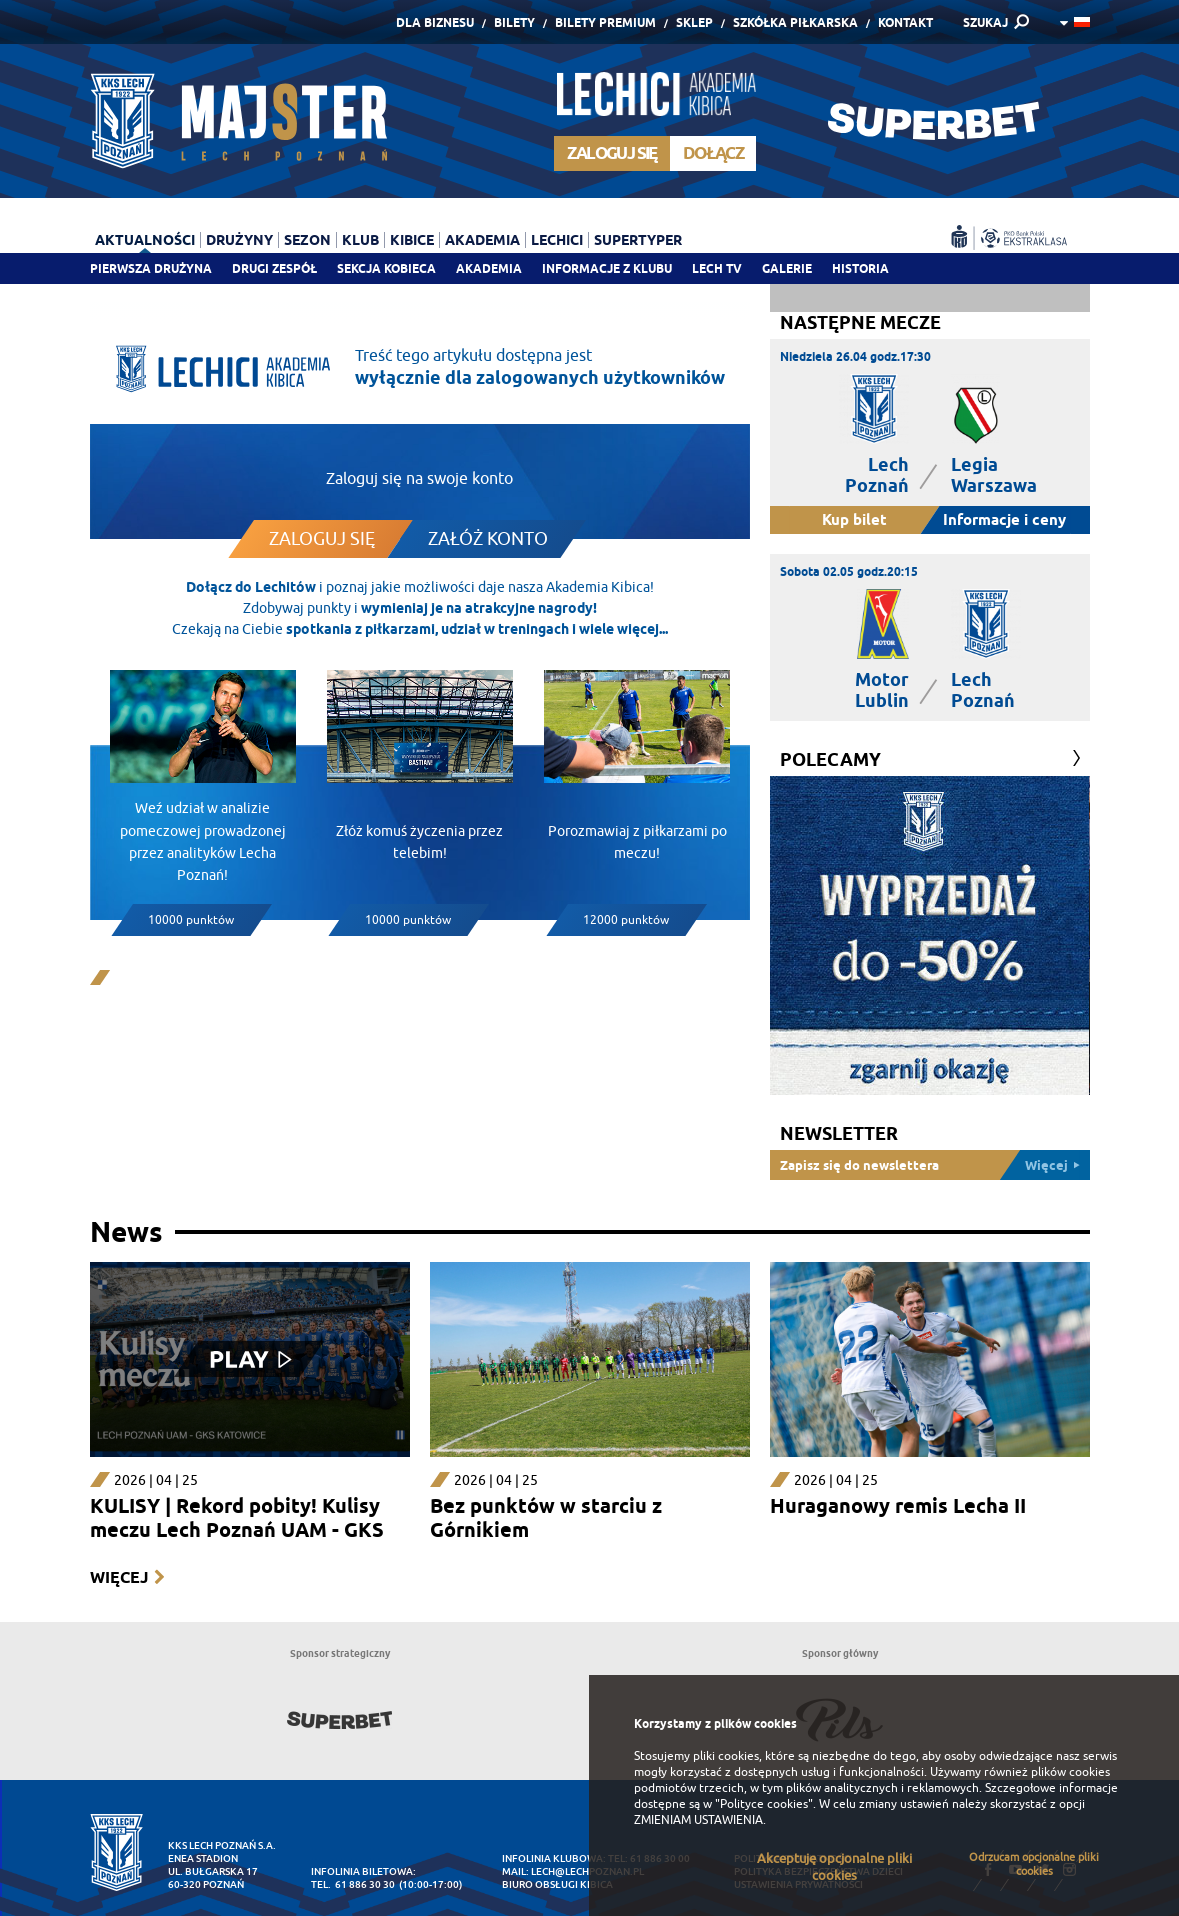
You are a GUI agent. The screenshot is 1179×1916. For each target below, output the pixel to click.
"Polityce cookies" (764, 1804)
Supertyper (638, 240)
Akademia (489, 268)
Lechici (557, 240)
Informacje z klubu (607, 268)
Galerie (787, 268)
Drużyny (239, 240)
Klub (360, 240)
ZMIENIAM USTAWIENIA (698, 1820)
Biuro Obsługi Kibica (557, 1884)
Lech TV (717, 268)
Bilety (514, 22)
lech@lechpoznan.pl (587, 1871)
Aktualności (145, 240)
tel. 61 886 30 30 (353, 1884)
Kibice (412, 240)
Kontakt (905, 22)
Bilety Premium (605, 22)
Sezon (307, 240)
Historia (860, 268)
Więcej (119, 1577)
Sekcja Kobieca (386, 268)
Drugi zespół (274, 268)
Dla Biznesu (435, 22)
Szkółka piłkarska (795, 22)
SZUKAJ (985, 22)
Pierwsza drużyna (151, 268)
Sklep (694, 22)
